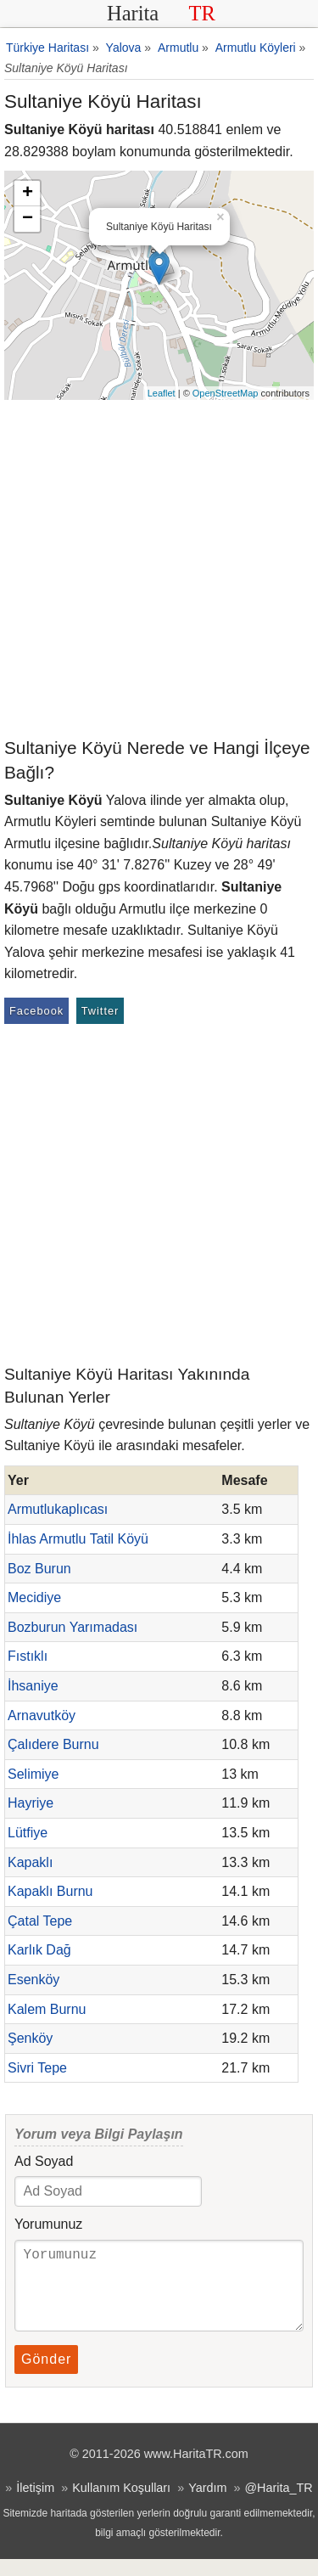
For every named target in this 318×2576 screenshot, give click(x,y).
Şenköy (30, 2038)
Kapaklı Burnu (50, 1891)
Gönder (46, 2376)
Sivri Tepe (37, 2068)
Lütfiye (27, 1832)
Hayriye (30, 1803)
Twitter (100, 1010)
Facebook (36, 1010)
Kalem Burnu (47, 2009)
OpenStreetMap (225, 393)
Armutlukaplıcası (58, 1509)
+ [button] (27, 193)
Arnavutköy (41, 1715)
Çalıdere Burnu (53, 1744)
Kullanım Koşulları (121, 2504)
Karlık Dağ (39, 1950)
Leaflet (162, 393)
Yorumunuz (48, 2224)
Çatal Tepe (40, 1921)
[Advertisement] (159, 567)
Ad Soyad (43, 2161)
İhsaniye (33, 1686)
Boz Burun (39, 1568)
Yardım (207, 2504)
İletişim (35, 2504)
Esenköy (33, 1979)
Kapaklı (30, 1862)
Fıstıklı (27, 1656)
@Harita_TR (278, 2504)
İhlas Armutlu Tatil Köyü (78, 1539)
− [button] (27, 219)
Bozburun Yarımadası (72, 1627)
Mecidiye (34, 1597)
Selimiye (33, 1774)
